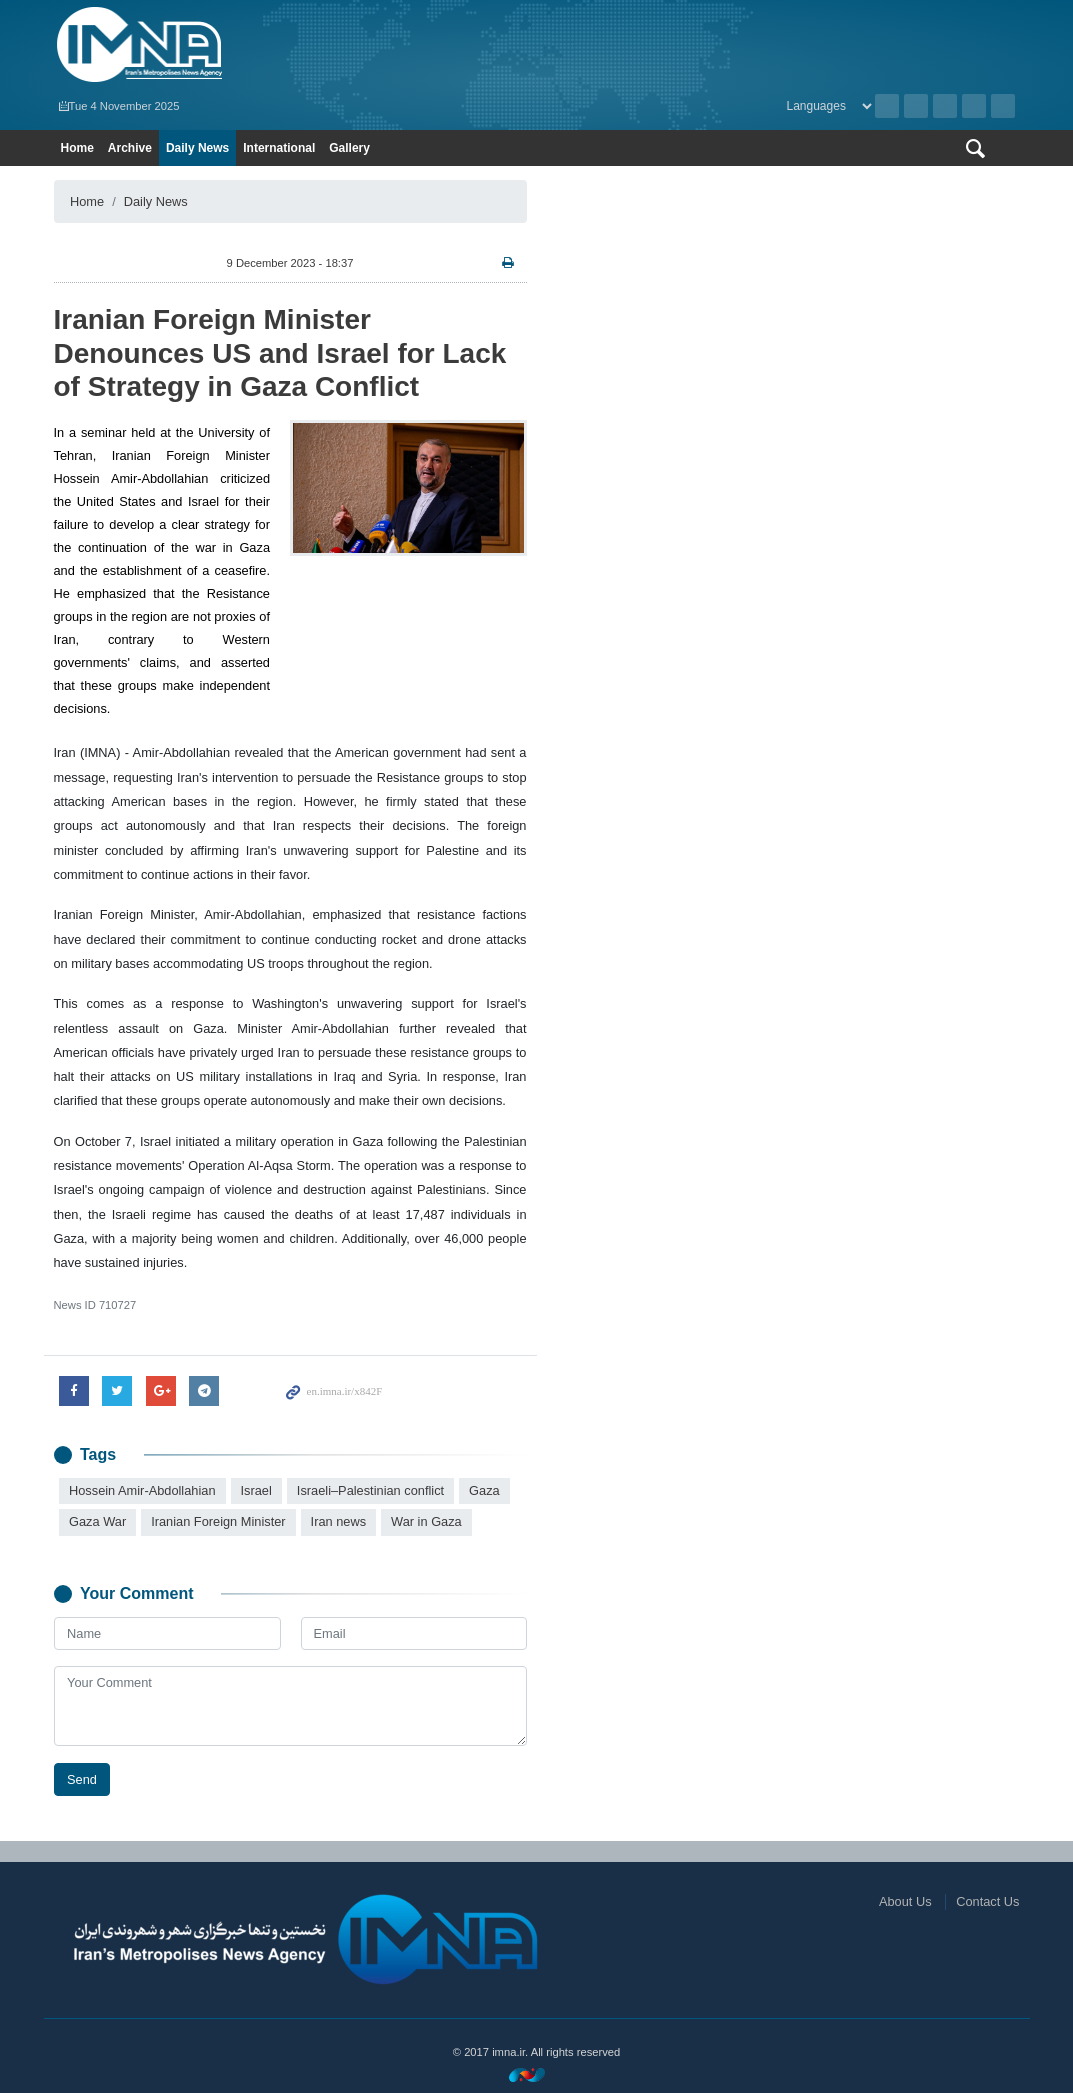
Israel (255, 1490)
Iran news (337, 1521)
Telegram (1003, 106)
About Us (905, 1901)
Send (82, 1778)
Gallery (349, 148)
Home (77, 148)
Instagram (945, 106)
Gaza (484, 1490)
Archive (887, 106)
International (279, 148)
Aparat (974, 106)
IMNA (290, 45)
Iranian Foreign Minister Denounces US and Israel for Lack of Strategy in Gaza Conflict (280, 353)
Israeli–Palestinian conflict (369, 1490)
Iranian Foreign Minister (218, 1521)
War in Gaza (426, 1521)
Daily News (197, 148)
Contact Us (987, 1901)
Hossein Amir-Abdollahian (142, 1490)
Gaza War (97, 1521)
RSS (916, 106)
